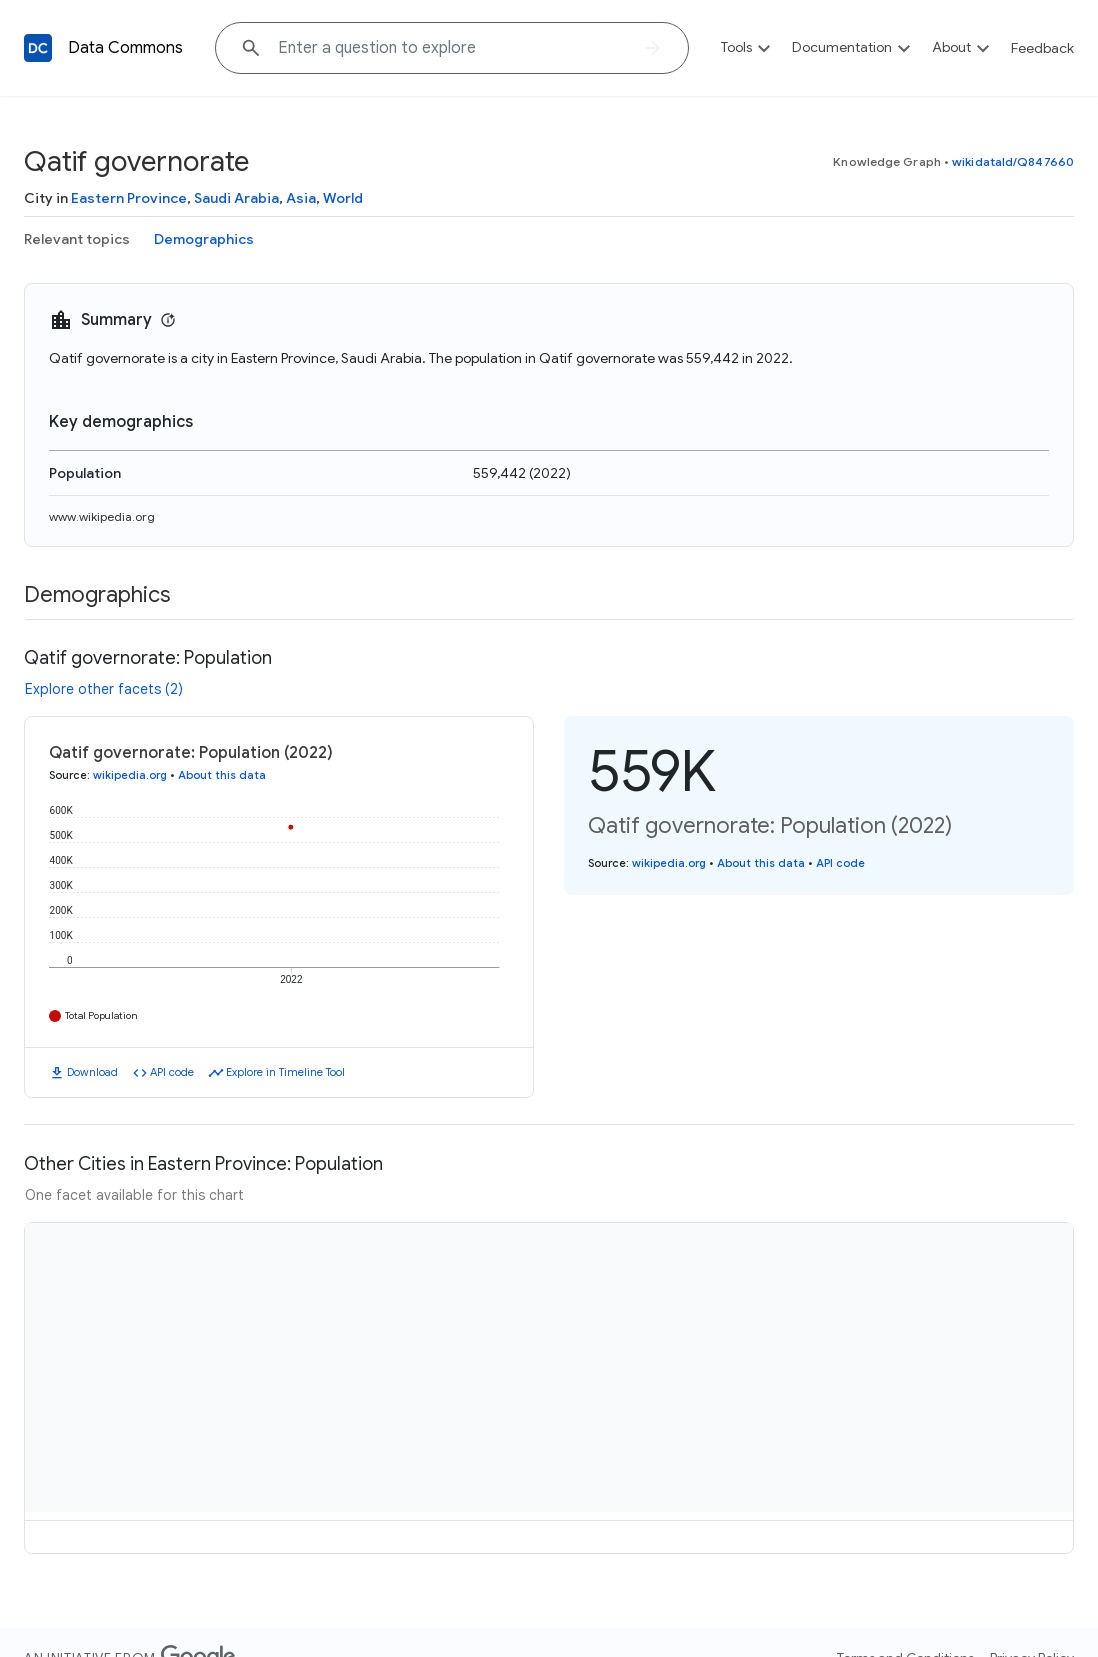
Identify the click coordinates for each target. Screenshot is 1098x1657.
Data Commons (125, 48)
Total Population (101, 1015)
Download (92, 1072)
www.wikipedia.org (102, 516)
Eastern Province (129, 198)
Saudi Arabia (236, 198)
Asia (301, 198)
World (343, 198)
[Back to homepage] (38, 48)
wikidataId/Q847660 (1013, 161)
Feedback (1042, 48)
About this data (222, 775)
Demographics (204, 239)
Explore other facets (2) (104, 689)
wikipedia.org (130, 775)
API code (172, 1072)
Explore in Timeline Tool (285, 1072)
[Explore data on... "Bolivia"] (452, 48)
